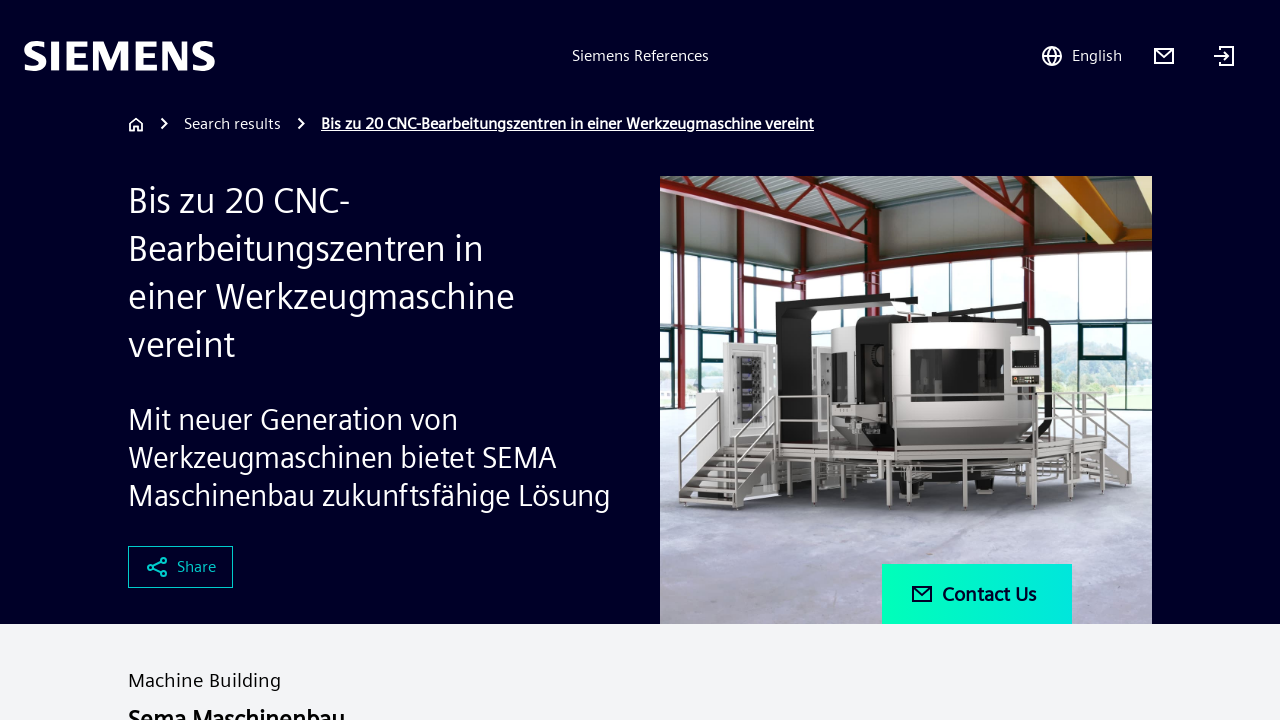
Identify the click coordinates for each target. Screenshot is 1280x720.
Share (180, 567)
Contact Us (973, 594)
